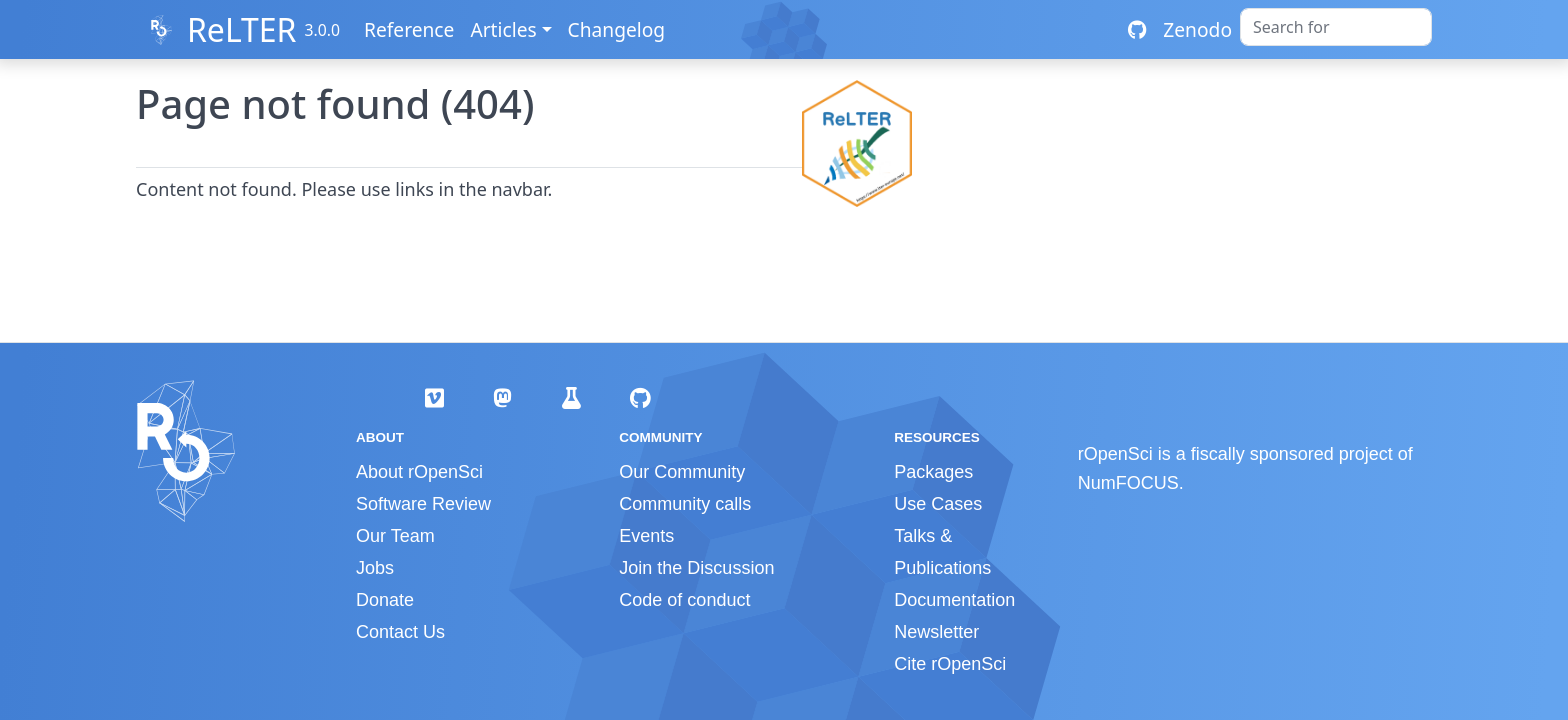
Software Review (423, 504)
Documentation (954, 600)
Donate (385, 600)
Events (646, 536)
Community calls (685, 504)
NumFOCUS (1128, 483)
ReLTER (242, 29)
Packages (933, 472)
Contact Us (400, 632)
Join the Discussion (696, 568)
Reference (409, 29)
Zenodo (1197, 29)
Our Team (395, 536)
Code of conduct (684, 600)
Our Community (682, 472)
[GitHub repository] (1137, 29)
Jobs (375, 568)
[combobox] (1336, 27)
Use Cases (938, 504)
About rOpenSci (419, 472)
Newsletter (936, 632)
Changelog (617, 29)
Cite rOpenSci (950, 664)
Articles (503, 29)
